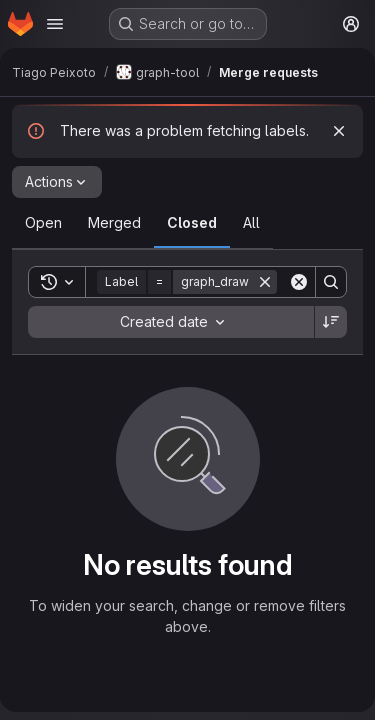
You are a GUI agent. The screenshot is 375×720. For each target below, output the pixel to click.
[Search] (331, 282)
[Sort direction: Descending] (331, 322)
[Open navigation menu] (55, 24)
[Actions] (57, 182)
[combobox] (171, 322)
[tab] (43, 223)
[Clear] (299, 282)
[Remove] (265, 282)
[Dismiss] (339, 131)
